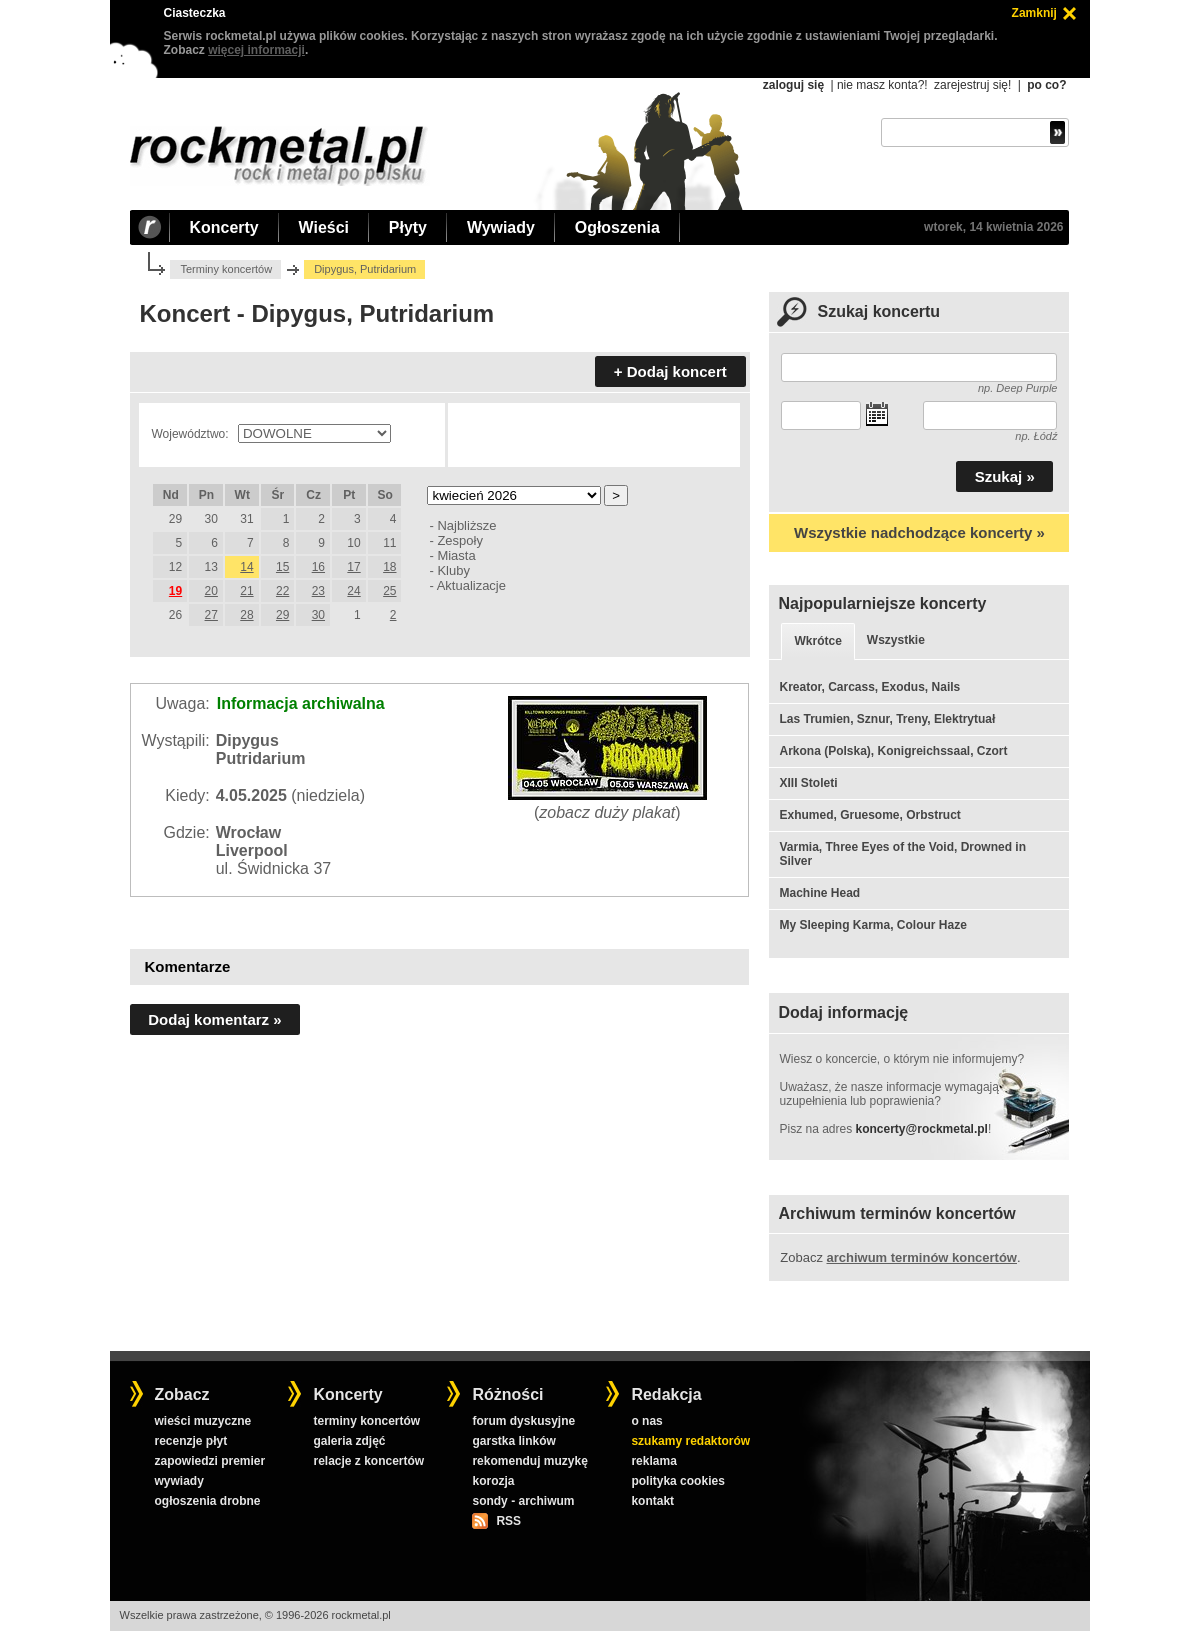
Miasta (456, 555)
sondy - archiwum (523, 1501)
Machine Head (819, 893)
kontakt (652, 1501)
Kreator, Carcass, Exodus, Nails (869, 687)
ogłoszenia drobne (207, 1501)
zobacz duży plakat (607, 812)
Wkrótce (817, 641)
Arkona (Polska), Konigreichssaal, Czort (893, 751)
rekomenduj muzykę (529, 1461)
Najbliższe (466, 525)
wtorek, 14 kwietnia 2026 (993, 227)
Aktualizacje (471, 585)
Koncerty (224, 227)
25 (389, 591)
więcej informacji (256, 50)
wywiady (178, 1481)
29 (282, 615)
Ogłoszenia (617, 227)
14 (246, 567)
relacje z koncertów (368, 1461)
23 (318, 591)
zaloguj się (793, 85)
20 (211, 591)
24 (353, 591)
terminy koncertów (366, 1421)
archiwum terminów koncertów (922, 1257)
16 (318, 567)
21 (246, 591)
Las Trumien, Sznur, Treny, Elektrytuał (887, 719)
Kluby (453, 570)
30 (318, 615)
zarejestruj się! (972, 85)
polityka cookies (677, 1481)
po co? (1046, 85)
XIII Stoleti (808, 783)
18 (389, 567)
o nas (646, 1421)
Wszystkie (896, 640)
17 (353, 567)
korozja (493, 1481)
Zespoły (459, 540)
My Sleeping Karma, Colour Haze (872, 925)
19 (175, 591)
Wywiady (501, 227)
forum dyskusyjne (523, 1421)
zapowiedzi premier (209, 1461)
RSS (508, 1521)
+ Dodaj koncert (670, 371)
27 (211, 615)
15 (282, 567)
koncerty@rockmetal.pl (922, 1129)
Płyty (408, 227)
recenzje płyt (190, 1441)
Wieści (324, 227)
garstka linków (513, 1441)
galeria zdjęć (349, 1441)
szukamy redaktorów (690, 1441)
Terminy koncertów (226, 269)
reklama (653, 1461)
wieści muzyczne (202, 1421)
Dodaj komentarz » (214, 1019)
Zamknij (1034, 13)
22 (282, 591)
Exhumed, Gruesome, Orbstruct (869, 815)
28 (246, 615)
